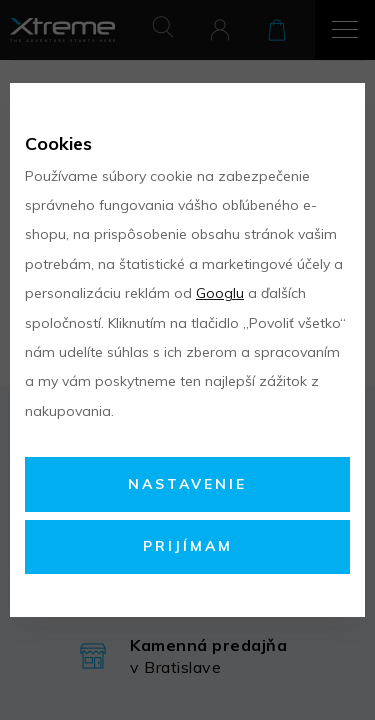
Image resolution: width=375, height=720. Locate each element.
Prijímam (188, 546)
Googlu (220, 293)
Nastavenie (187, 484)
